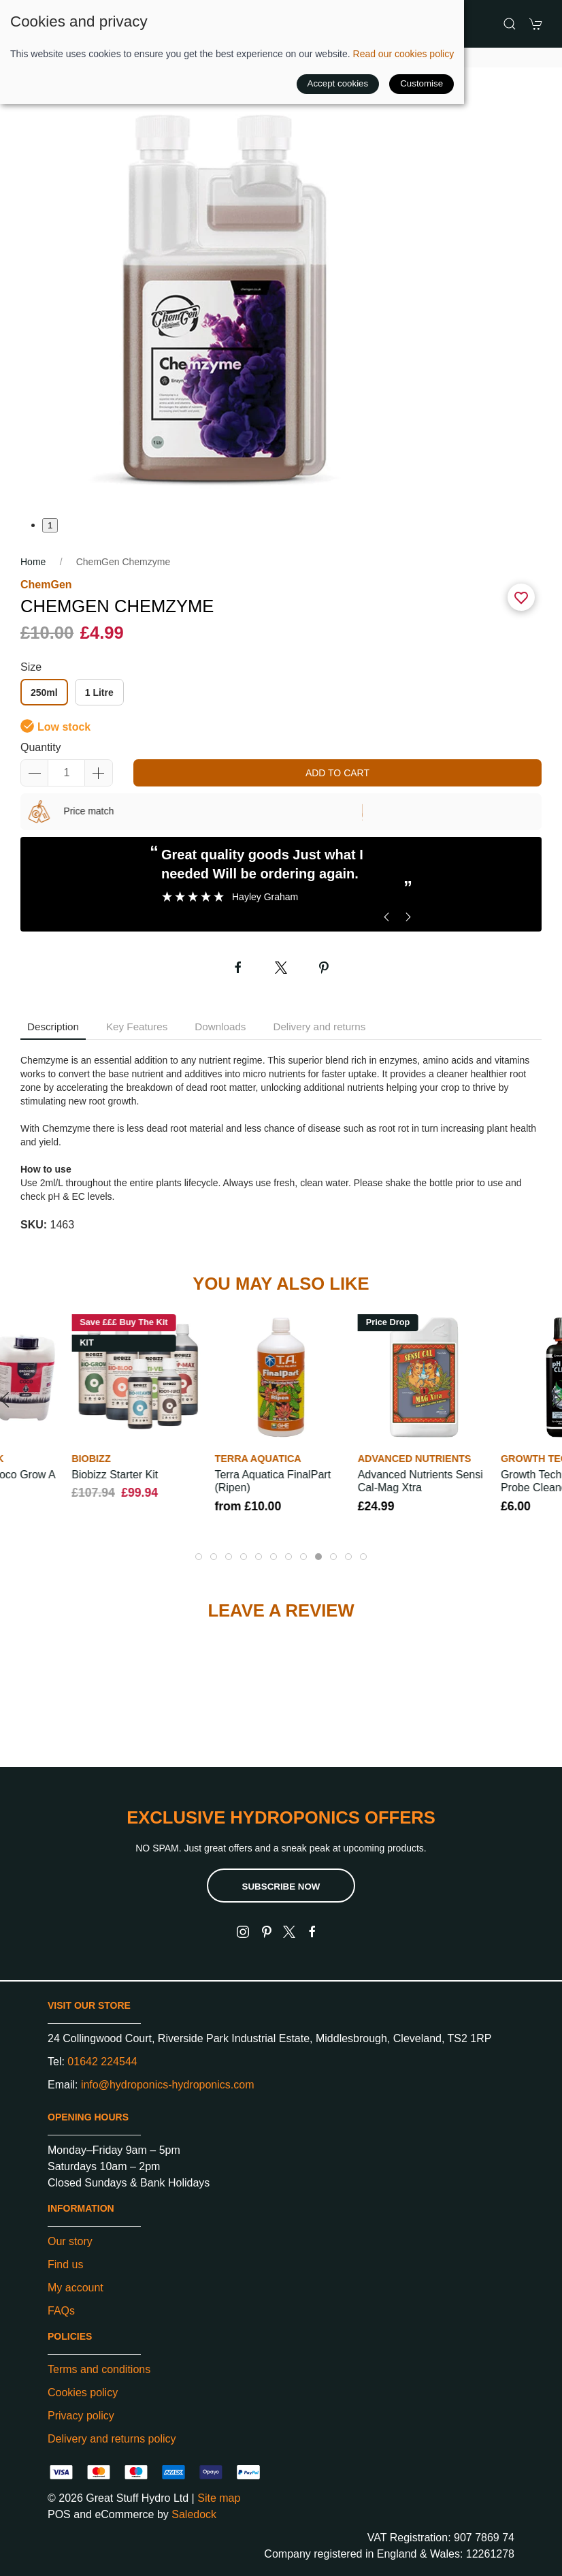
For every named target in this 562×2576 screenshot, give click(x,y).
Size (31, 667)
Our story (70, 2241)
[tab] (198, 1556)
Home (33, 561)
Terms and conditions (99, 2369)
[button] (509, 24)
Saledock (193, 2514)
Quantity (40, 747)
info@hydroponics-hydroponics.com (167, 2084)
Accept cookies (338, 83)
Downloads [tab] (220, 1026)
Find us (65, 2264)
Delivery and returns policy (112, 2439)
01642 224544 (102, 2061)
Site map (218, 2498)
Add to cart (337, 772)
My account (75, 2287)
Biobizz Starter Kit (114, 1474)
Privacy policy (81, 2415)
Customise (421, 83)
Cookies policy (83, 2392)
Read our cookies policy (403, 53)
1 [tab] (50, 525)
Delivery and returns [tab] (319, 1026)
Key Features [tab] (136, 1026)
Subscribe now (281, 1886)
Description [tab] (53, 1026)
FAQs (61, 2311)
